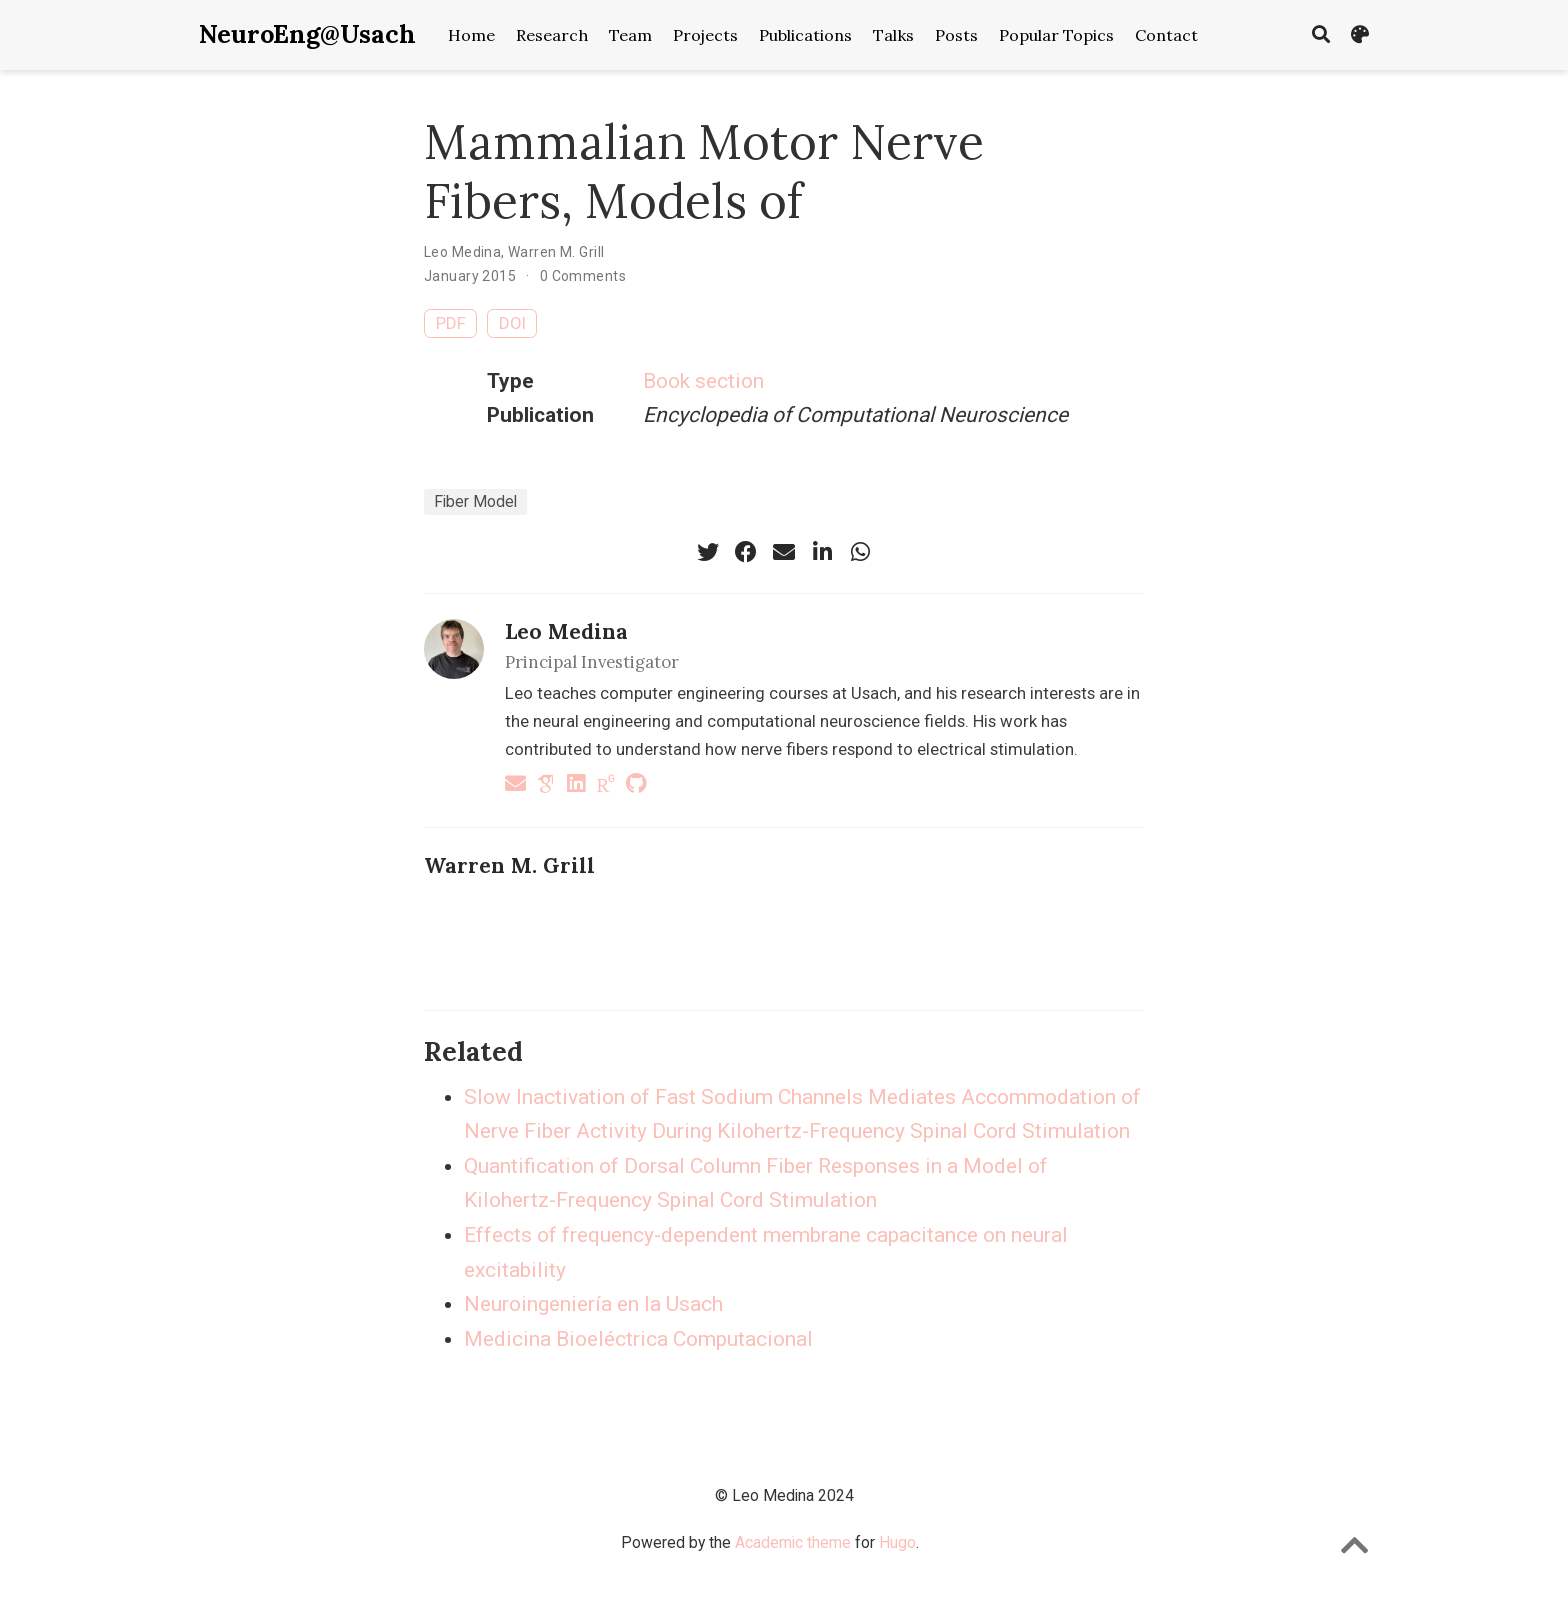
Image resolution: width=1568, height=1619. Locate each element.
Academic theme (793, 1542)
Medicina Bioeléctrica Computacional (638, 1339)
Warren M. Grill (556, 252)
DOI (512, 323)
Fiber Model (475, 501)
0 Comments (583, 276)
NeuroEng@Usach (307, 34)
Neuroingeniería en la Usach (593, 1304)
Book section (703, 381)
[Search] (1321, 35)
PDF (451, 323)
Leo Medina (462, 252)
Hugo (897, 1542)
